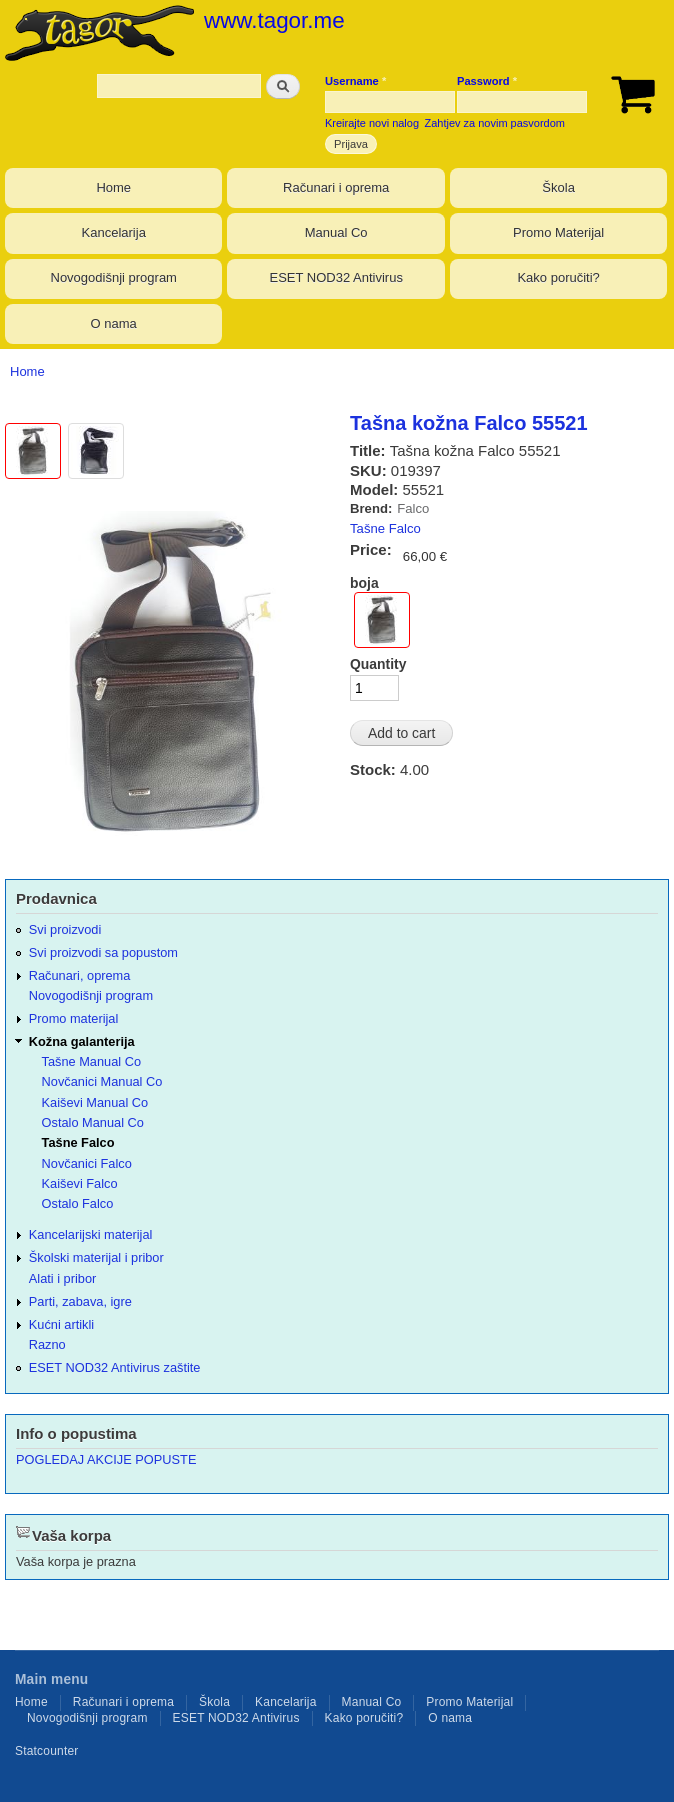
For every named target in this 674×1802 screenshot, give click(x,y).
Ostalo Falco (78, 1203)
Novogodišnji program (114, 277)
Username (355, 81)
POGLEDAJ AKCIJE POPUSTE (106, 1459)
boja (364, 583)
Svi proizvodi (65, 929)
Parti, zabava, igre (80, 1301)
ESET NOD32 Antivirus (335, 277)
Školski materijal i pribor (96, 1257)
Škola (558, 187)
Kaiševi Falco (80, 1183)
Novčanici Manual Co (102, 1081)
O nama (114, 323)
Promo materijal (74, 1018)
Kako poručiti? (558, 277)
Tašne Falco (385, 528)
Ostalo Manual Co (93, 1122)
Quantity (378, 664)
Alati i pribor (62, 1278)
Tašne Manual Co (91, 1061)
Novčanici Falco (87, 1163)
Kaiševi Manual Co (95, 1102)
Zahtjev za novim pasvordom (495, 123)
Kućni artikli (61, 1324)
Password (487, 81)
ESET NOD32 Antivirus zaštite (115, 1367)
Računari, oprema (80, 975)
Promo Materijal (558, 232)
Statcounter (47, 1751)
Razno (47, 1344)
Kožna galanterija (82, 1041)
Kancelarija (114, 232)
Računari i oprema (336, 187)
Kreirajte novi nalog (372, 123)
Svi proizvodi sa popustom (103, 952)
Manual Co (336, 232)
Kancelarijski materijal (91, 1234)
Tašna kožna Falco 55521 (469, 423)
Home (113, 187)
